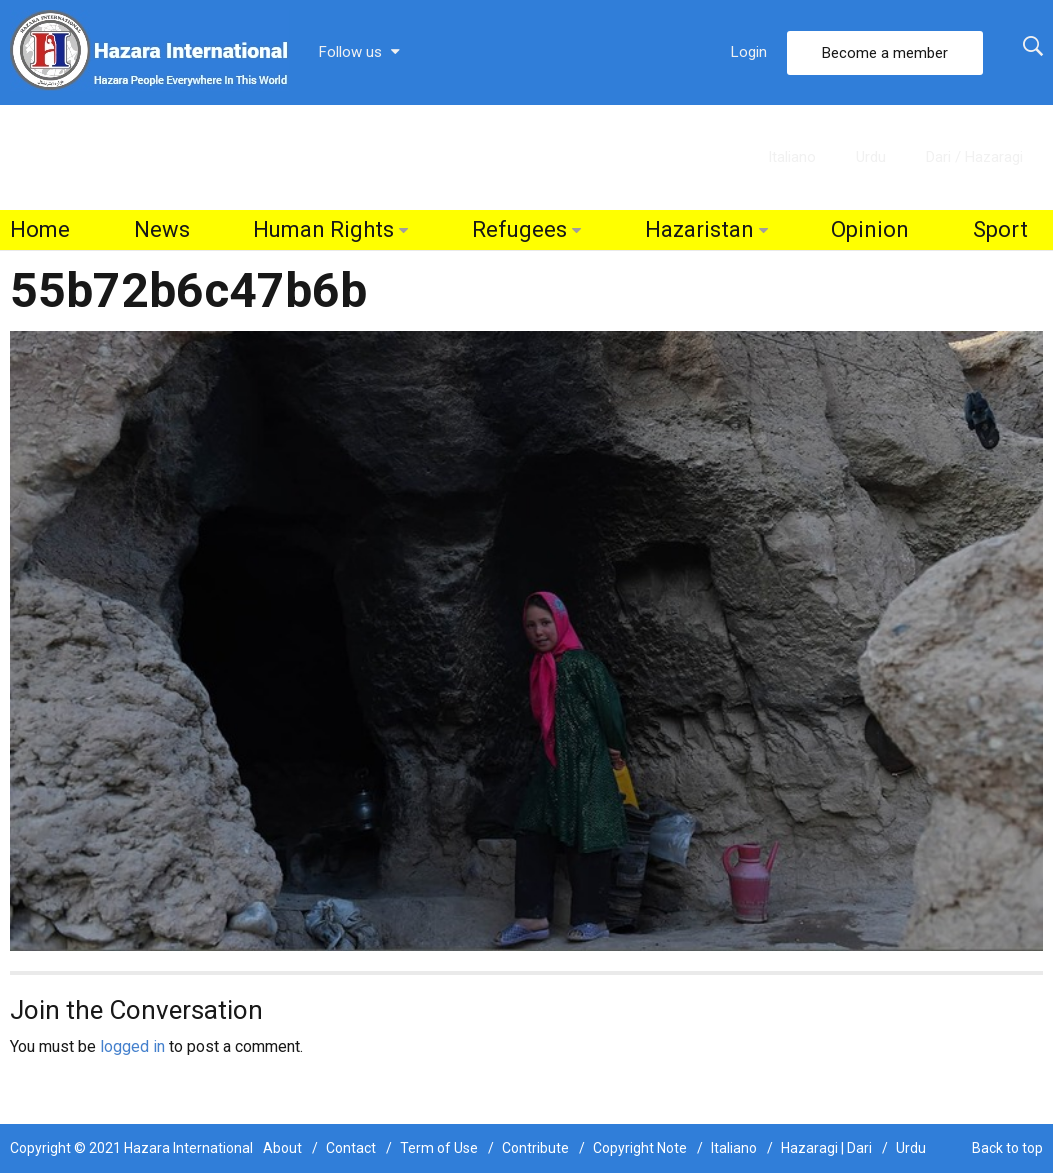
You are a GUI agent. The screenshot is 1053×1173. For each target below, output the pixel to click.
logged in (132, 1046)
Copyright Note (640, 1148)
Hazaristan (699, 229)
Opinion (870, 229)
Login (749, 52)
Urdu (871, 157)
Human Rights (323, 229)
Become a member (885, 53)
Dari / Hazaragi (974, 157)
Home (40, 229)
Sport (1000, 229)
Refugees (519, 229)
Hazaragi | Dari (826, 1148)
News (162, 229)
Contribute (535, 1148)
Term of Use (439, 1148)
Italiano (792, 157)
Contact (351, 1148)
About (282, 1148)
